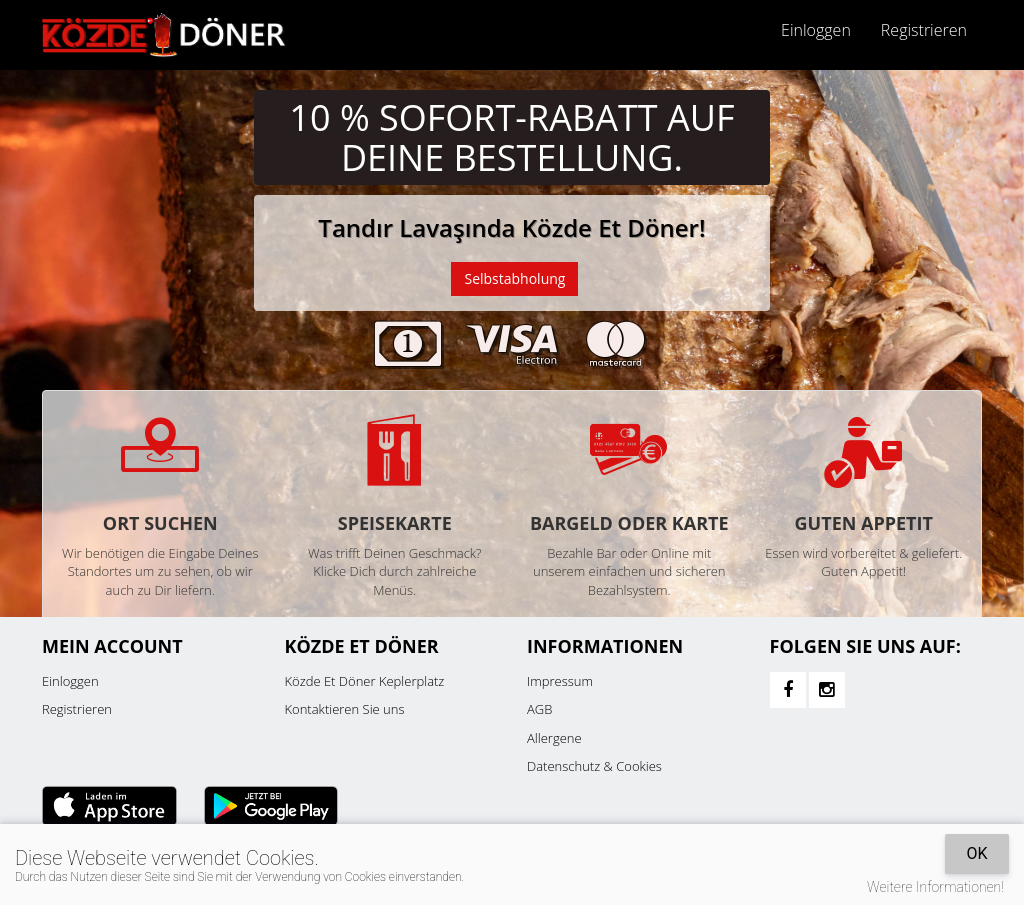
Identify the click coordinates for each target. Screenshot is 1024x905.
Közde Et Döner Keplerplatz (365, 681)
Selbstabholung (514, 278)
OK (976, 853)
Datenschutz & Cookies (594, 766)
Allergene (554, 738)
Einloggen (816, 30)
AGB (539, 709)
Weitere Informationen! (935, 887)
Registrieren (924, 30)
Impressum (560, 681)
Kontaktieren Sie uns (345, 709)
